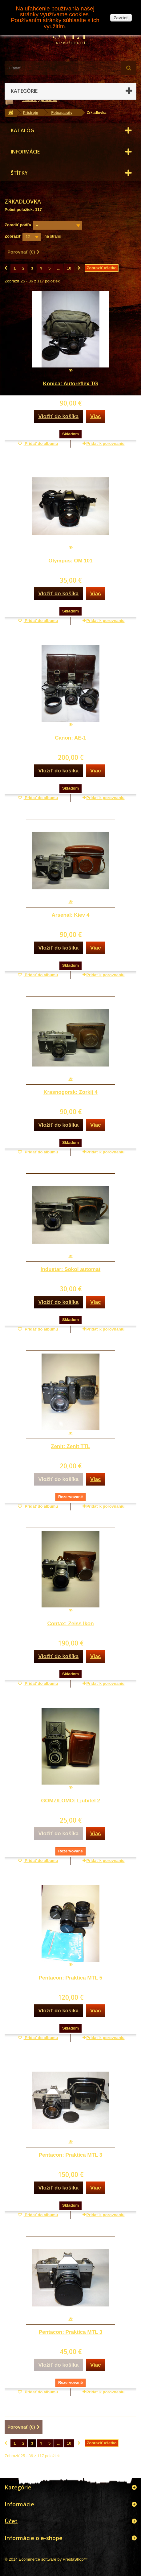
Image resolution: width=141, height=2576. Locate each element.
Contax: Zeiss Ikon (70, 1623)
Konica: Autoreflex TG (70, 384)
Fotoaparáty (61, 113)
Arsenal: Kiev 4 (71, 915)
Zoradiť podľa (18, 225)
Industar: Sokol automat (71, 1269)
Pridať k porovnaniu (106, 443)
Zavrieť (121, 17)
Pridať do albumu (41, 443)
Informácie (25, 151)
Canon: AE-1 (70, 738)
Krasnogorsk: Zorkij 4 (70, 1092)
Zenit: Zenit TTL (70, 1446)
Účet (11, 2521)
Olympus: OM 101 (70, 561)
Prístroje (30, 113)
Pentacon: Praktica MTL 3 (71, 2155)
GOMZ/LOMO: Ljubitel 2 (70, 1801)
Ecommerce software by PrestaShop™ (53, 2559)
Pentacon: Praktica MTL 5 (71, 1978)
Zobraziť (13, 236)
